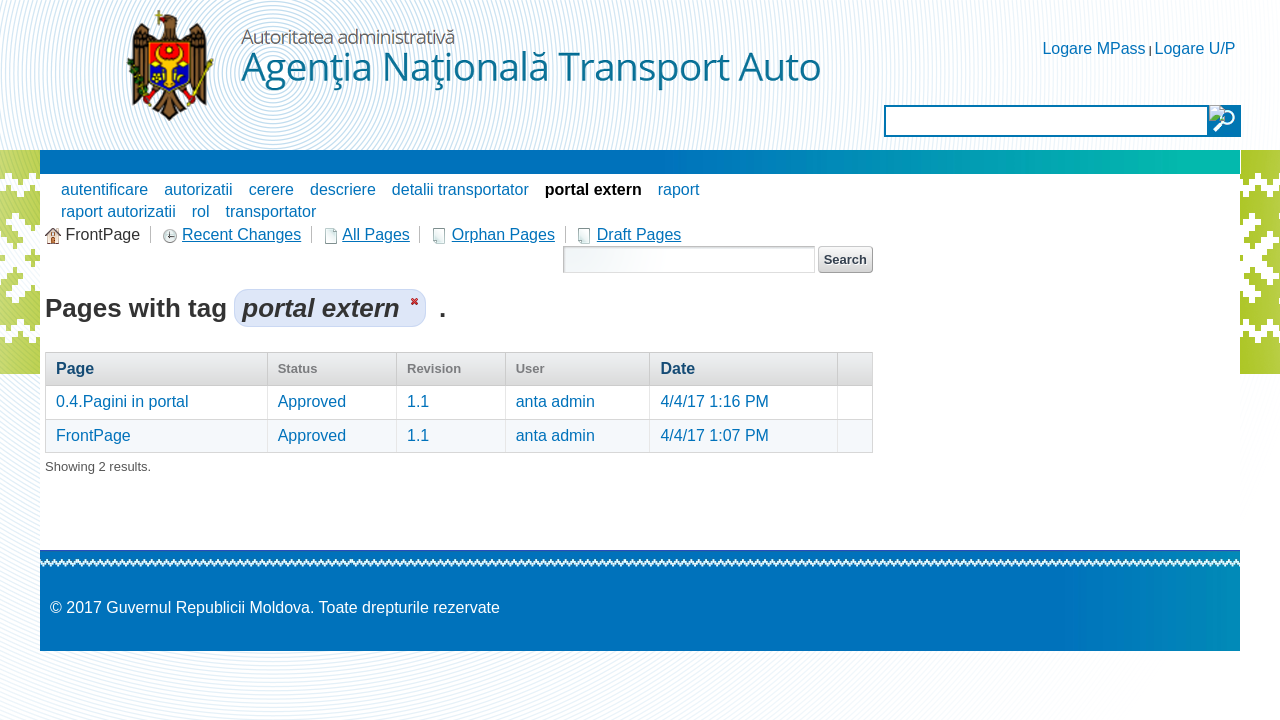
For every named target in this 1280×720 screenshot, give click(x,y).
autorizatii (198, 189)
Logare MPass (1093, 48)
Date (677, 368)
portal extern (593, 189)
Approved (312, 401)
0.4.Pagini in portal (122, 401)
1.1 (418, 401)
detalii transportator (460, 189)
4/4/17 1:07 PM (714, 435)
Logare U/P (1195, 48)
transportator (271, 211)
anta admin (555, 401)
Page (75, 368)
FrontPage (93, 435)
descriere (343, 189)
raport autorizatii (118, 211)
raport (679, 189)
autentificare (104, 189)
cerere (271, 189)
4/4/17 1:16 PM (714, 401)
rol (201, 211)
